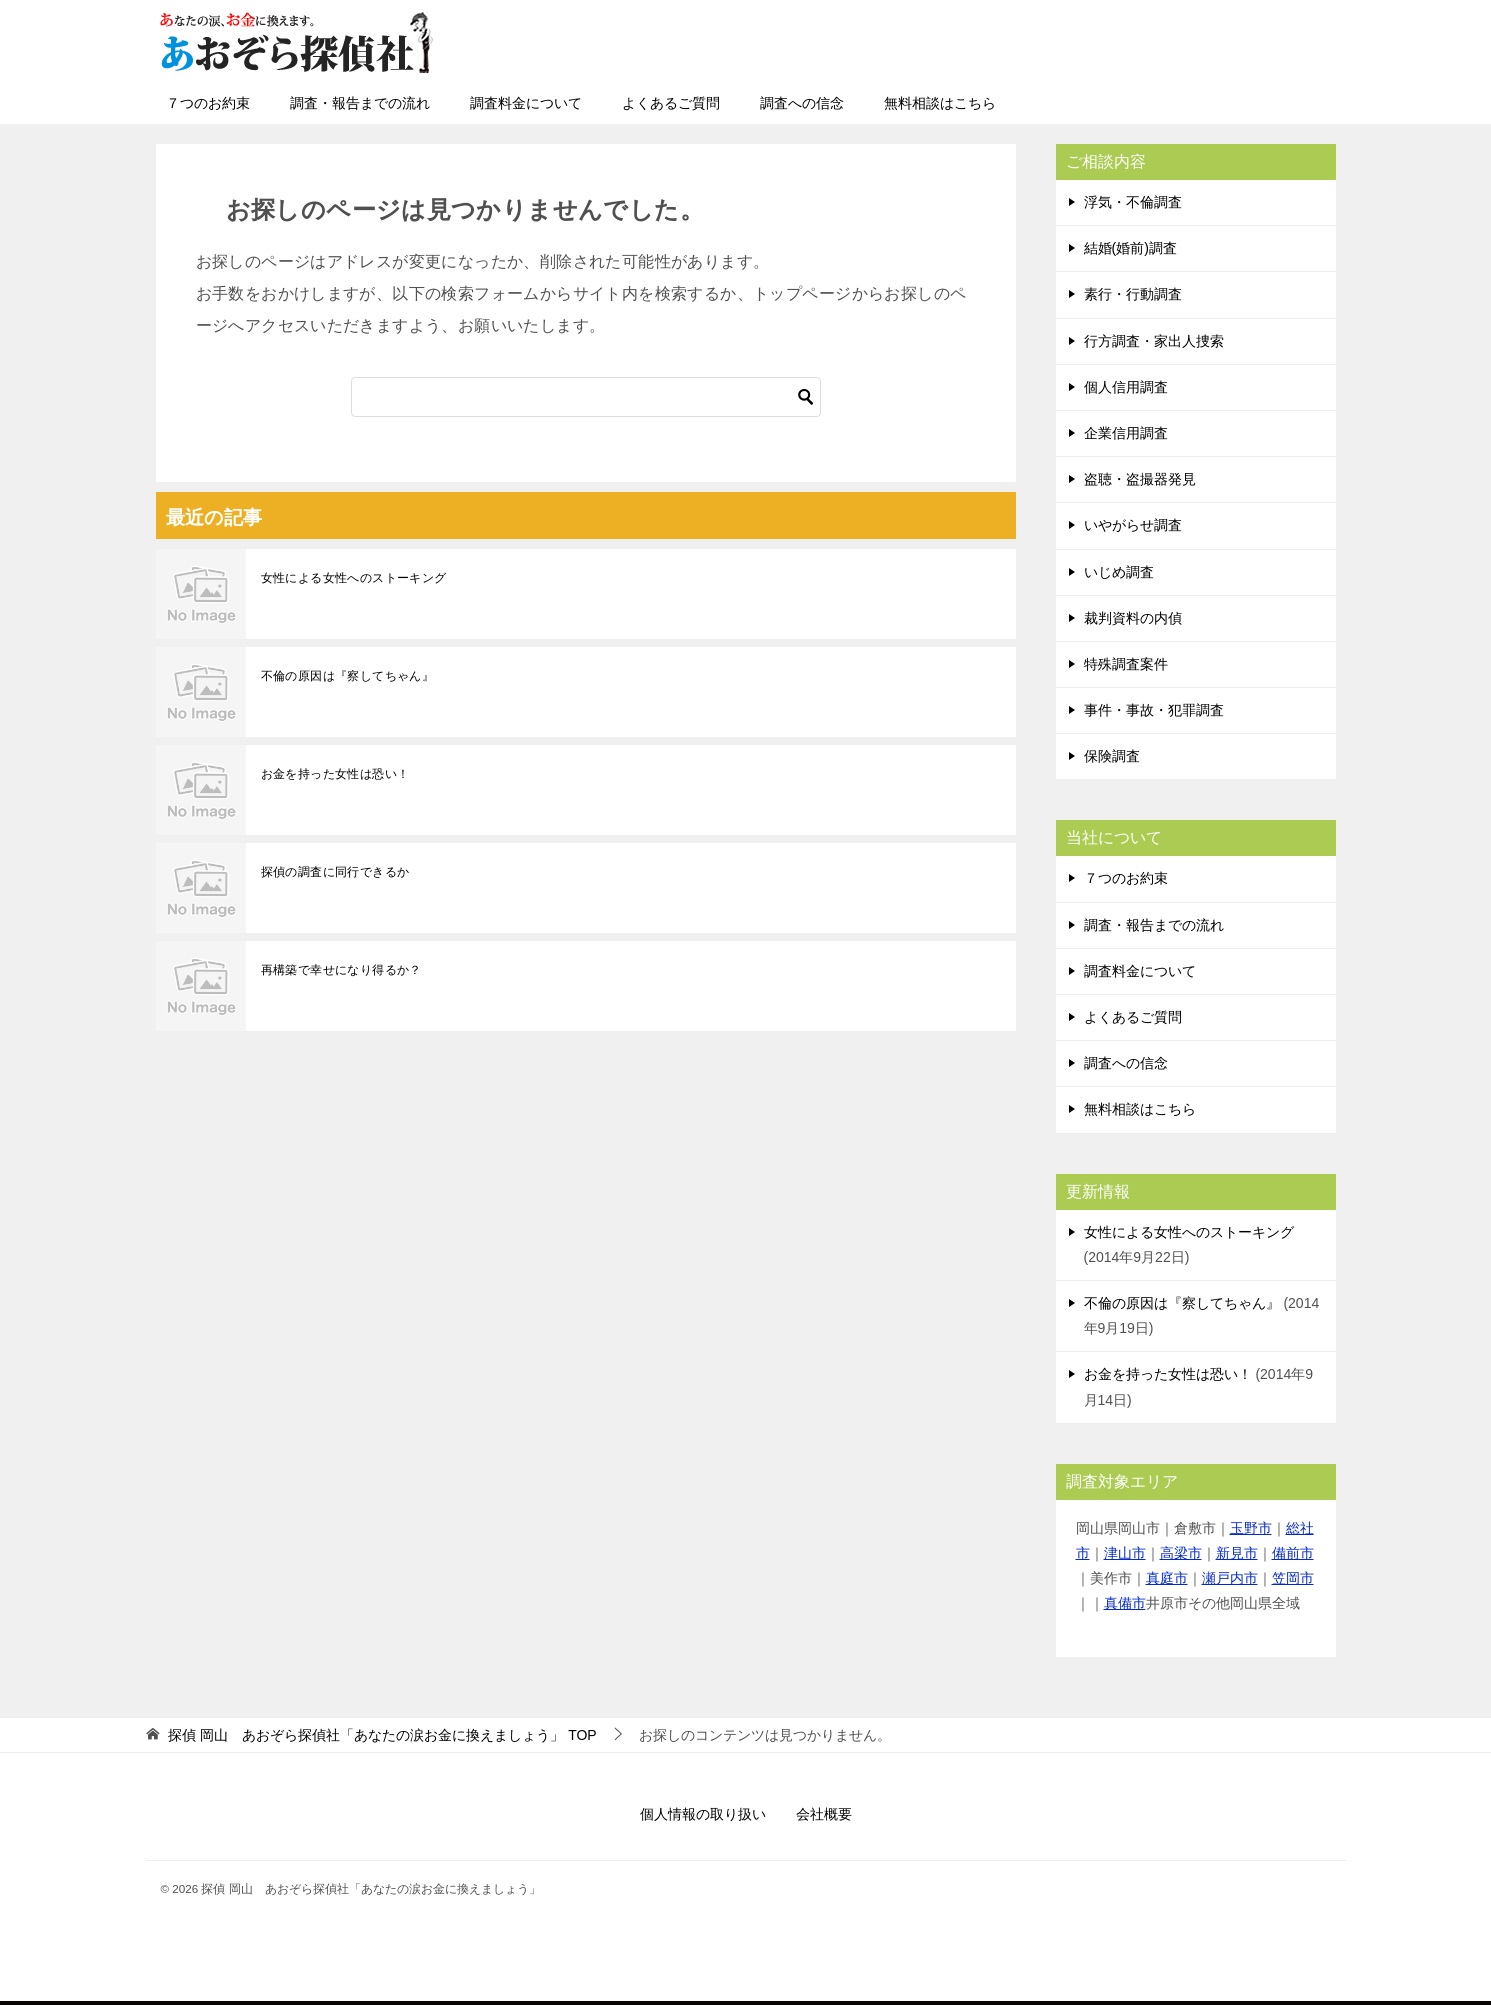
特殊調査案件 (1126, 664)
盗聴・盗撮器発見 (1140, 479)
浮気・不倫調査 (1133, 202)
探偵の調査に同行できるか (335, 872)
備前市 (1293, 1553)
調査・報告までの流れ (360, 103)
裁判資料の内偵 (1133, 618)
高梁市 (1181, 1553)
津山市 (1125, 1553)
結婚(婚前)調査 (1130, 248)
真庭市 (1167, 1578)
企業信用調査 (1126, 433)
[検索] (586, 397)
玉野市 (1251, 1528)
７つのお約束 (208, 103)
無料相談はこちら (940, 103)
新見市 (1237, 1553)
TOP (382, 1735)
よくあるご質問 (671, 103)
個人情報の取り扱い (703, 1814)
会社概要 (824, 1814)
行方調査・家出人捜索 (1154, 341)
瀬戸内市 (1230, 1578)
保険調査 (1112, 756)
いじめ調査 (1119, 572)
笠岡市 (1293, 1578)
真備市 (1125, 1603)
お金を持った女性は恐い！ (335, 774)
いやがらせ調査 (1133, 525)
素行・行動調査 (1133, 294)
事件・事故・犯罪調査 (1154, 710)
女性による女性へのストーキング (354, 578)
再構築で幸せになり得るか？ (341, 970)
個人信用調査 (1126, 387)
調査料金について (526, 103)
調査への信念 (802, 103)
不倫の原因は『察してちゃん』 (348, 676)
